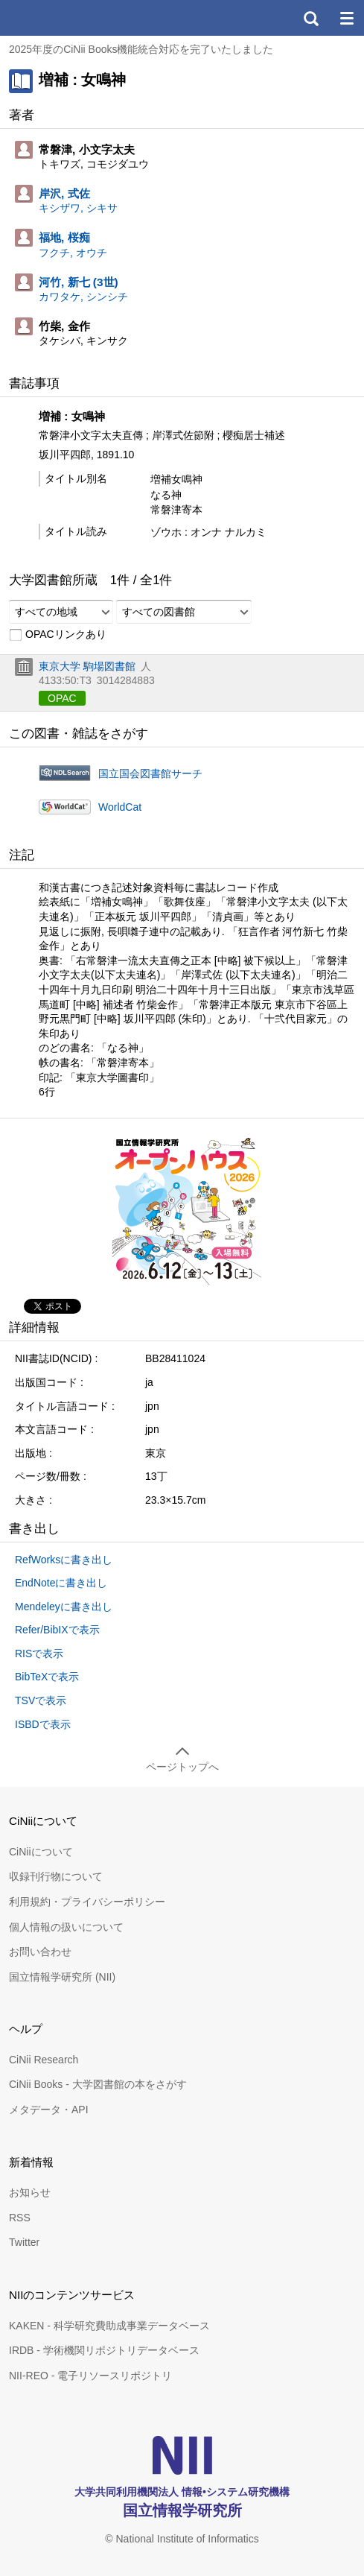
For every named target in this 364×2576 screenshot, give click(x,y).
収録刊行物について (56, 1876)
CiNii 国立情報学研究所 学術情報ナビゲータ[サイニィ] (65, 18)
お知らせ (30, 2192)
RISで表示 (39, 1653)
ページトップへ (182, 1767)
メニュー (346, 17)
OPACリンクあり (57, 635)
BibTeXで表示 (47, 1677)
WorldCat (119, 807)
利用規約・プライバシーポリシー (87, 1902)
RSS (20, 2218)
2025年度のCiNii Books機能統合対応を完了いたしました (141, 49)
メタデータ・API (49, 2109)
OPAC (62, 698)
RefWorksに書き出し (63, 1560)
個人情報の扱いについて (66, 1927)
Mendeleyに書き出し (63, 1607)
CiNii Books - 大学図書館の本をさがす (98, 2084)
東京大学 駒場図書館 (87, 666)
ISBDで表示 (43, 1724)
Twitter (24, 2242)
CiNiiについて (41, 1852)
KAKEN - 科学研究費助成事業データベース (109, 2326)
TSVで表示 (40, 1700)
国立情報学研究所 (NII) (62, 1977)
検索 (310, 17)
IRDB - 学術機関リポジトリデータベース (104, 2350)
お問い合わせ (40, 1952)
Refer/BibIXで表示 (57, 1630)
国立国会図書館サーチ (150, 773)
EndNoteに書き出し (61, 1583)
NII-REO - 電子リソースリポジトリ (90, 2376)
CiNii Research (43, 2060)
